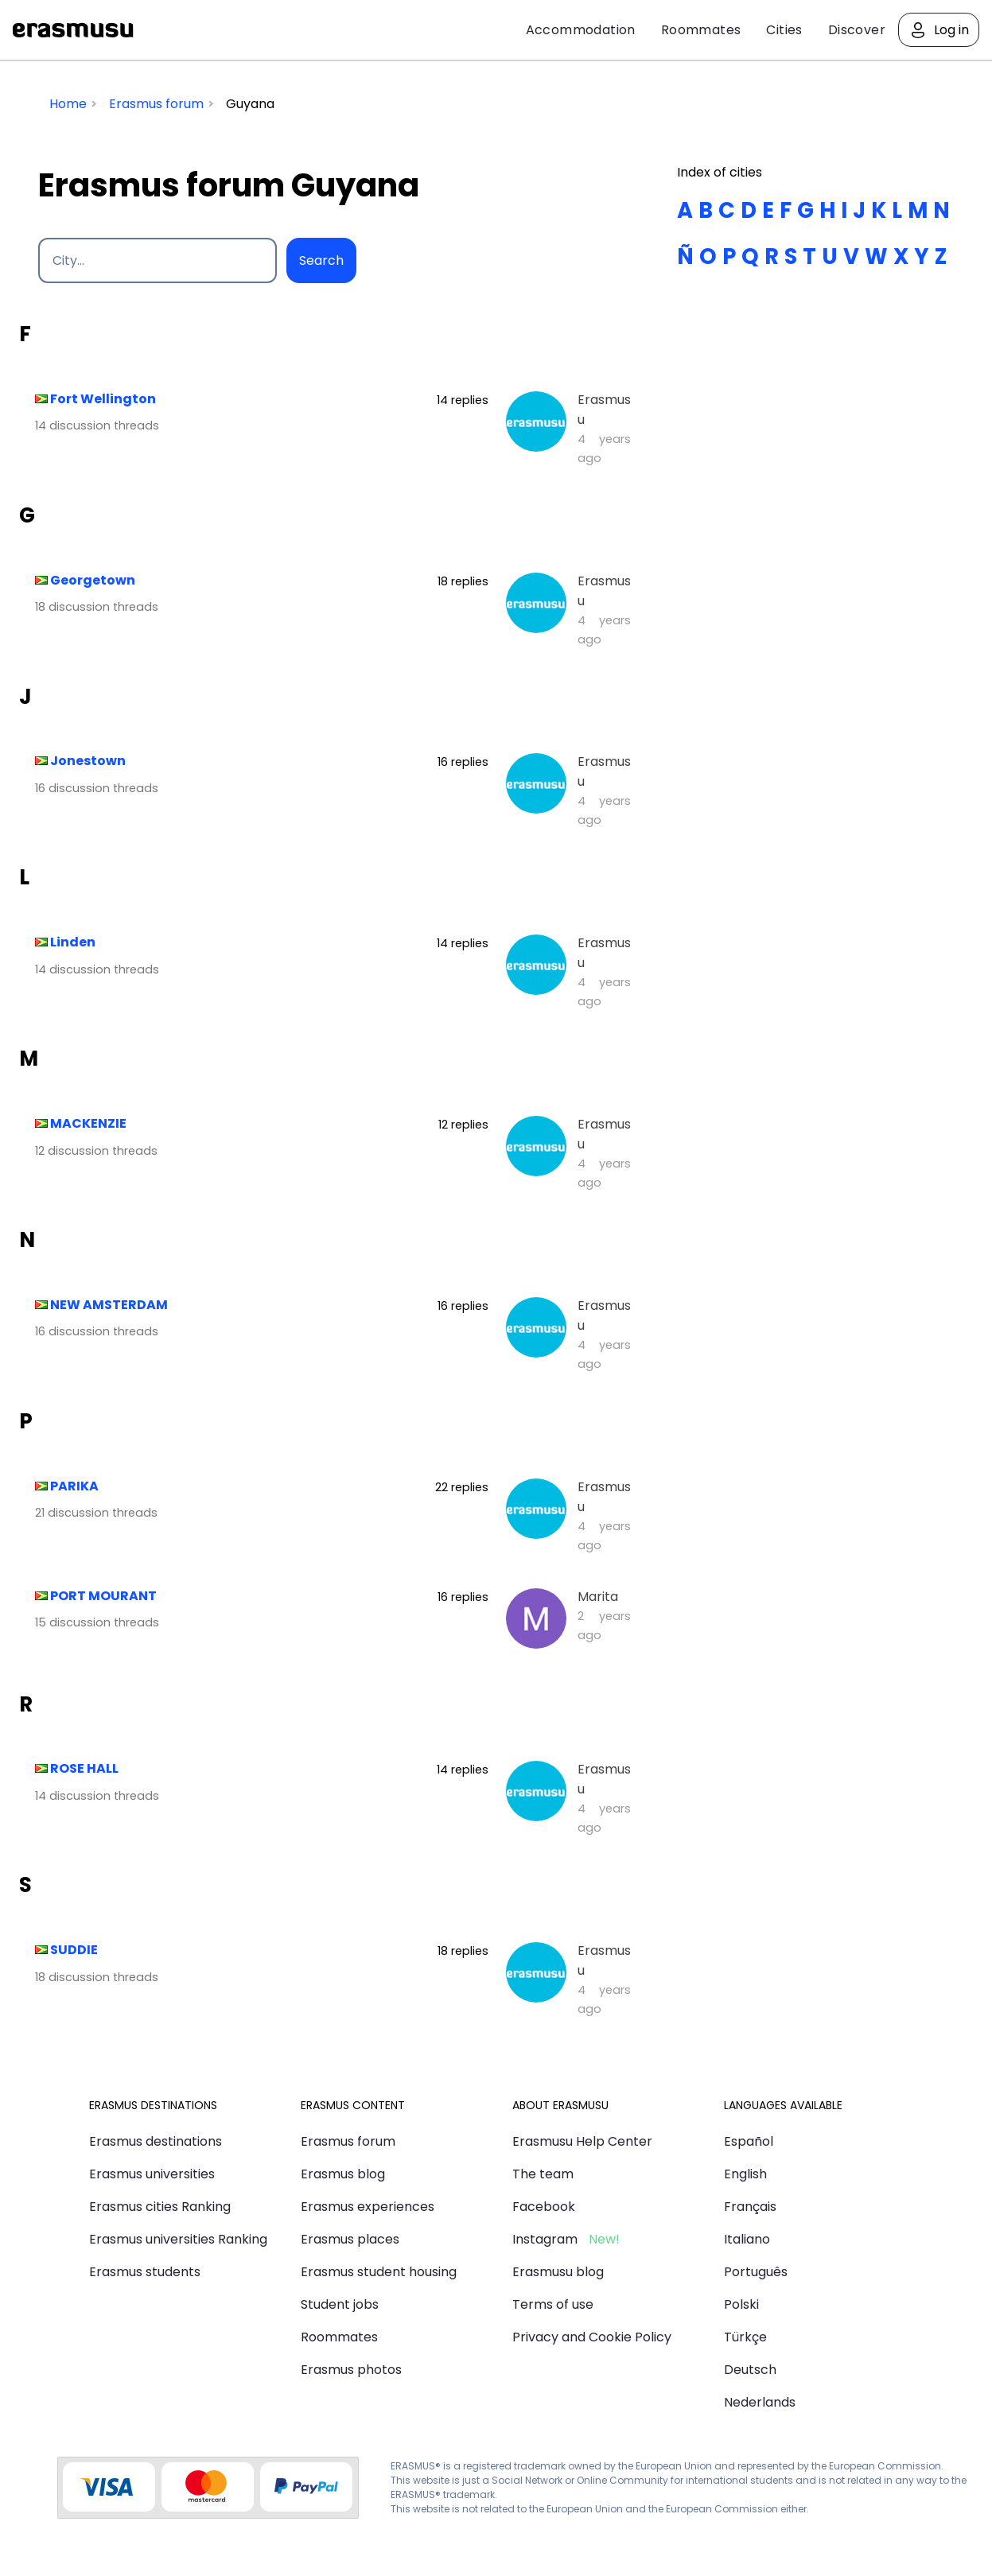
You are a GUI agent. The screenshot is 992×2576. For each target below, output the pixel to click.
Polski (741, 2304)
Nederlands (760, 2402)
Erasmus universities (152, 2174)
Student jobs (340, 2304)
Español (748, 2141)
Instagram (545, 2239)
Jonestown (88, 761)
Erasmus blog (343, 2174)
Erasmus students (144, 2272)
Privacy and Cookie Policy (591, 2337)
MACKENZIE (88, 1123)
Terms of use (552, 2304)
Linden (72, 942)
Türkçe (745, 2337)
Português (756, 2272)
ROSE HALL (84, 1768)
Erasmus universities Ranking (178, 2239)
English (745, 2174)
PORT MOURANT (103, 1596)
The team (543, 2174)
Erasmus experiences (367, 2206)
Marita (598, 1596)
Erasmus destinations (155, 2141)
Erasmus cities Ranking (160, 2206)
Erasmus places (350, 2239)
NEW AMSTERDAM (109, 1305)
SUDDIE (74, 1950)
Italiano (747, 2239)
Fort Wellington (103, 399)
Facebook (543, 2206)
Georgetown (92, 580)
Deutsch (750, 2369)
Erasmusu (73, 30)
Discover (856, 30)
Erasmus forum (348, 2141)
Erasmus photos (351, 2369)
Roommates (701, 30)
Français (750, 2206)
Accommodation (581, 30)
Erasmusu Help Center (582, 2141)
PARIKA (74, 1486)
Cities (784, 30)
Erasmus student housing (379, 2272)
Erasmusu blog (558, 2272)
